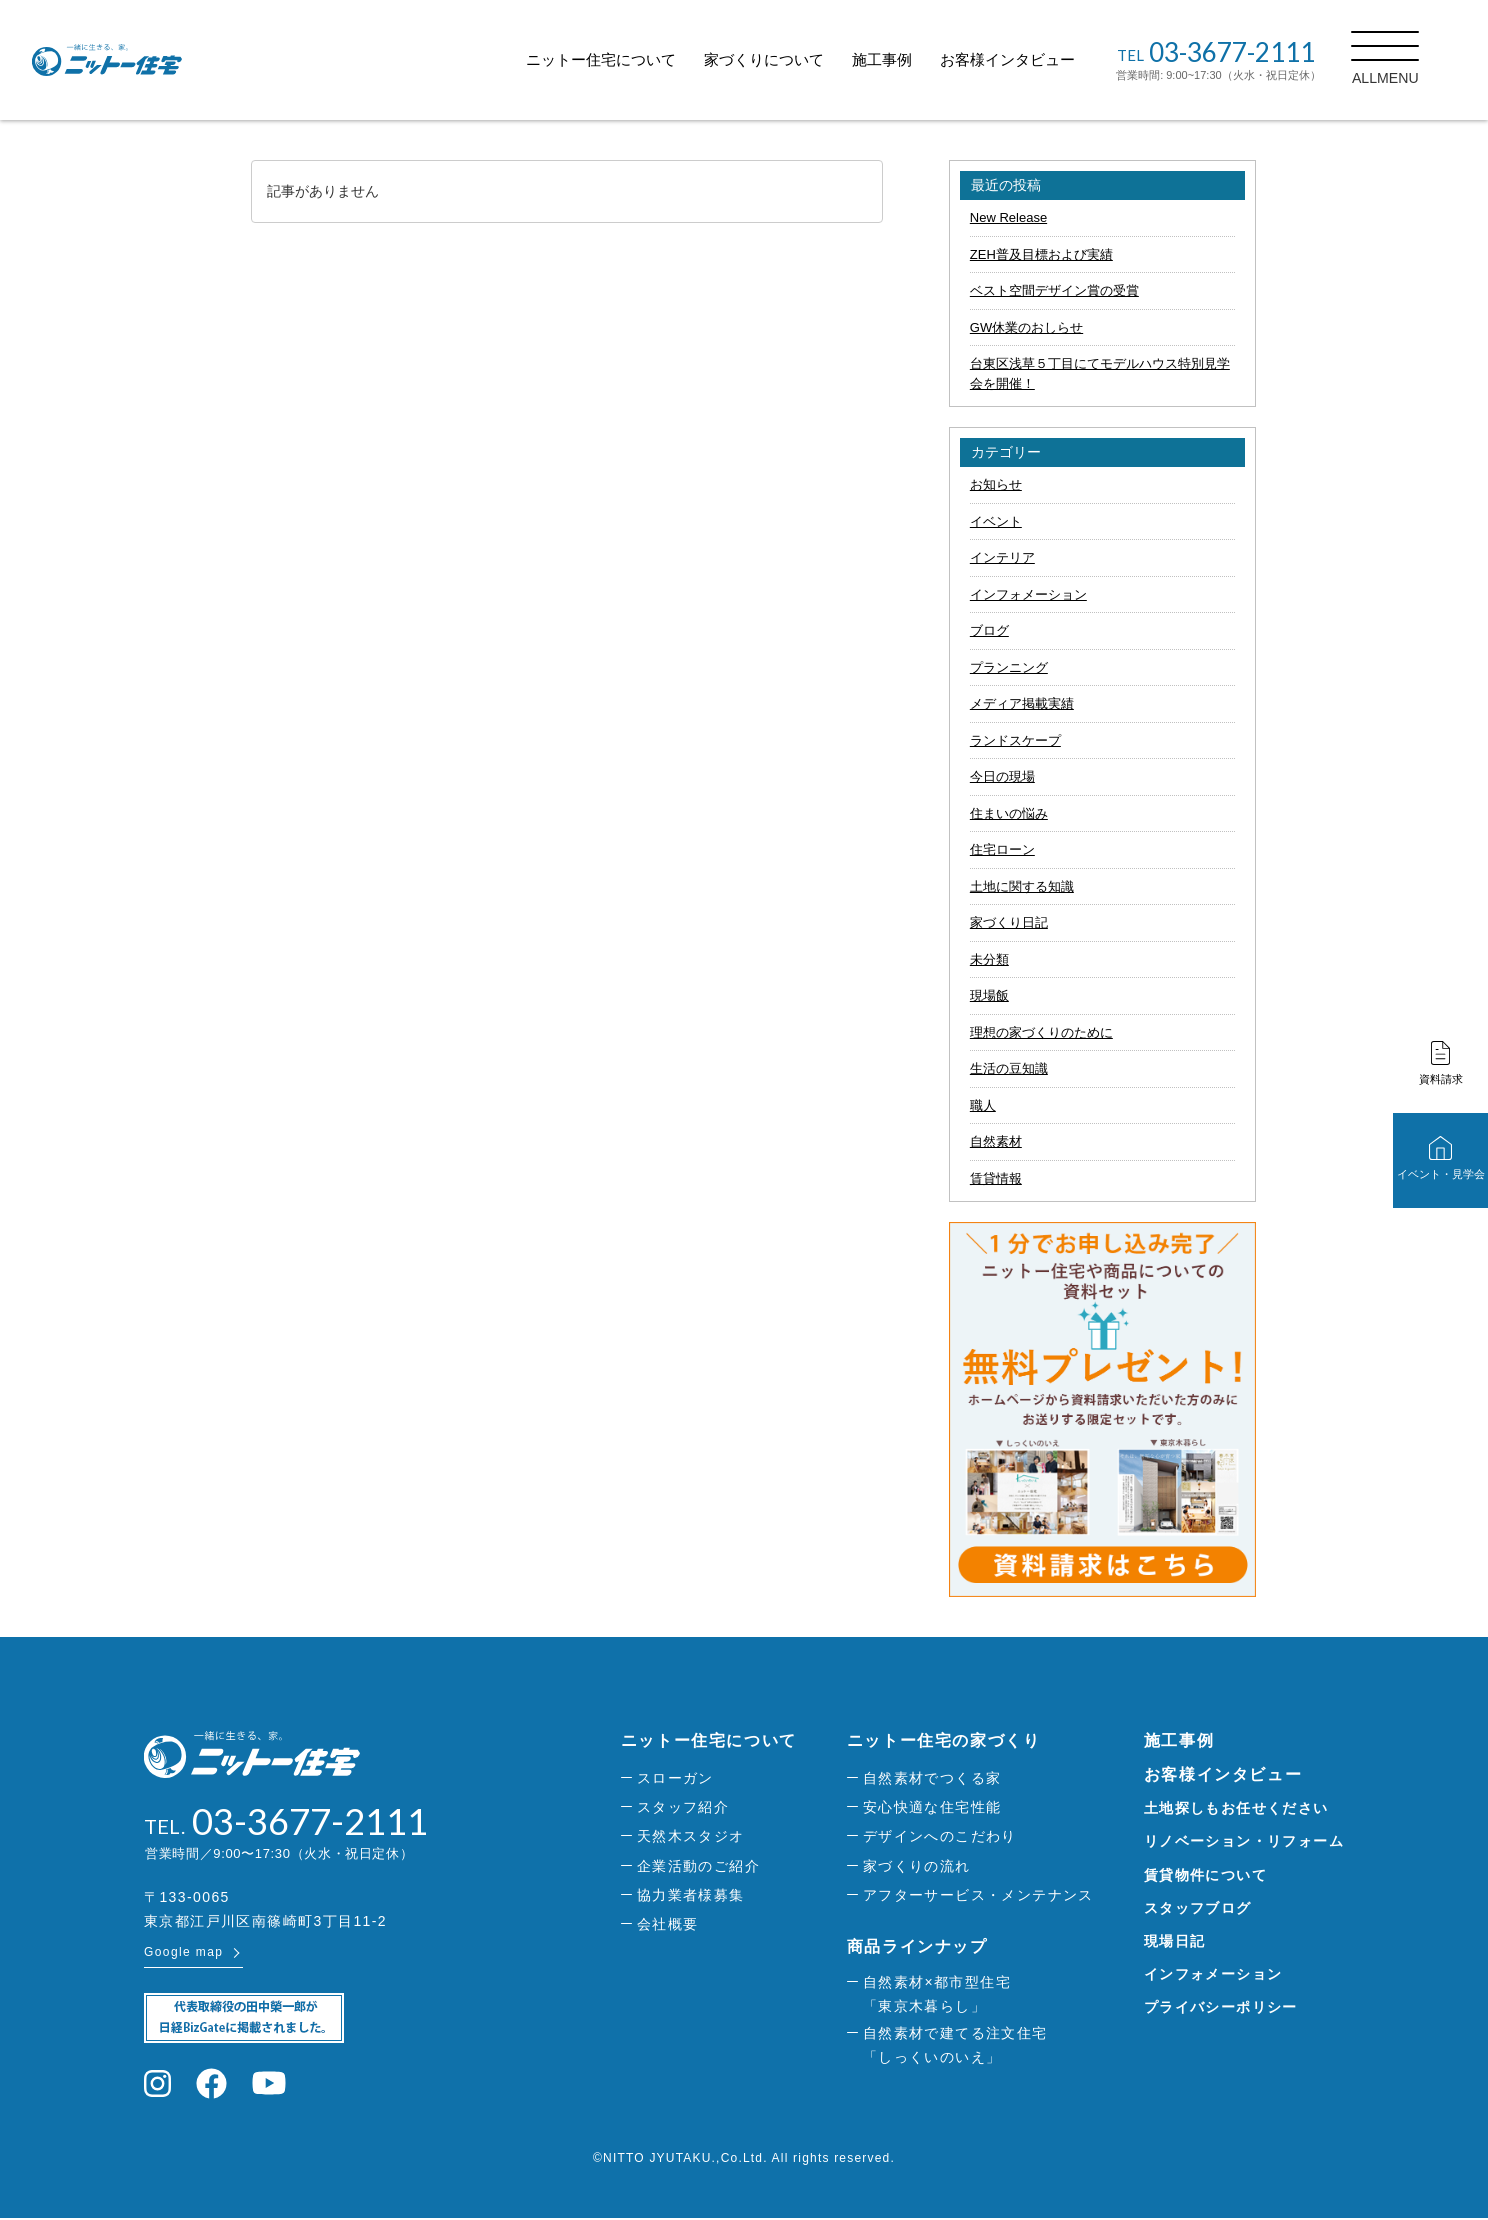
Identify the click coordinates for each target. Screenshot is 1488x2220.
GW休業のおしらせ (1026, 327)
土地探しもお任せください (1236, 1808)
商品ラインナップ (917, 1946)
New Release (1008, 217)
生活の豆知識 (1009, 1068)
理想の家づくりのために (1041, 1032)
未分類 (989, 959)
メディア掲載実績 (1022, 703)
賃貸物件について (1205, 1875)
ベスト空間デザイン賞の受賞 (1054, 290)
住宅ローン (1002, 849)
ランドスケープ (1015, 740)
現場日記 (1175, 1941)
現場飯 (989, 995)
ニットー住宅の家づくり (944, 1740)
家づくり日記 (1009, 922)
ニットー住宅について (626, 59)
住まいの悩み (1009, 813)
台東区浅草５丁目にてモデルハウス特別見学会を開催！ (1100, 373)
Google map (183, 1954)
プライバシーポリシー (1221, 2007)
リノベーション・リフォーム (1244, 1841)
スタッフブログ (1198, 1908)
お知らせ (996, 484)
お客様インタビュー (1032, 59)
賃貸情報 (996, 1178)
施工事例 (907, 59)
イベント (996, 521)
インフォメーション (1028, 594)
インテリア (1002, 557)
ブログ (989, 630)
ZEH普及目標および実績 (1041, 254)
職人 (983, 1105)
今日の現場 (1002, 776)
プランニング (1009, 667)
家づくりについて (789, 59)
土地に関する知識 (1022, 886)
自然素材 (996, 1141)
